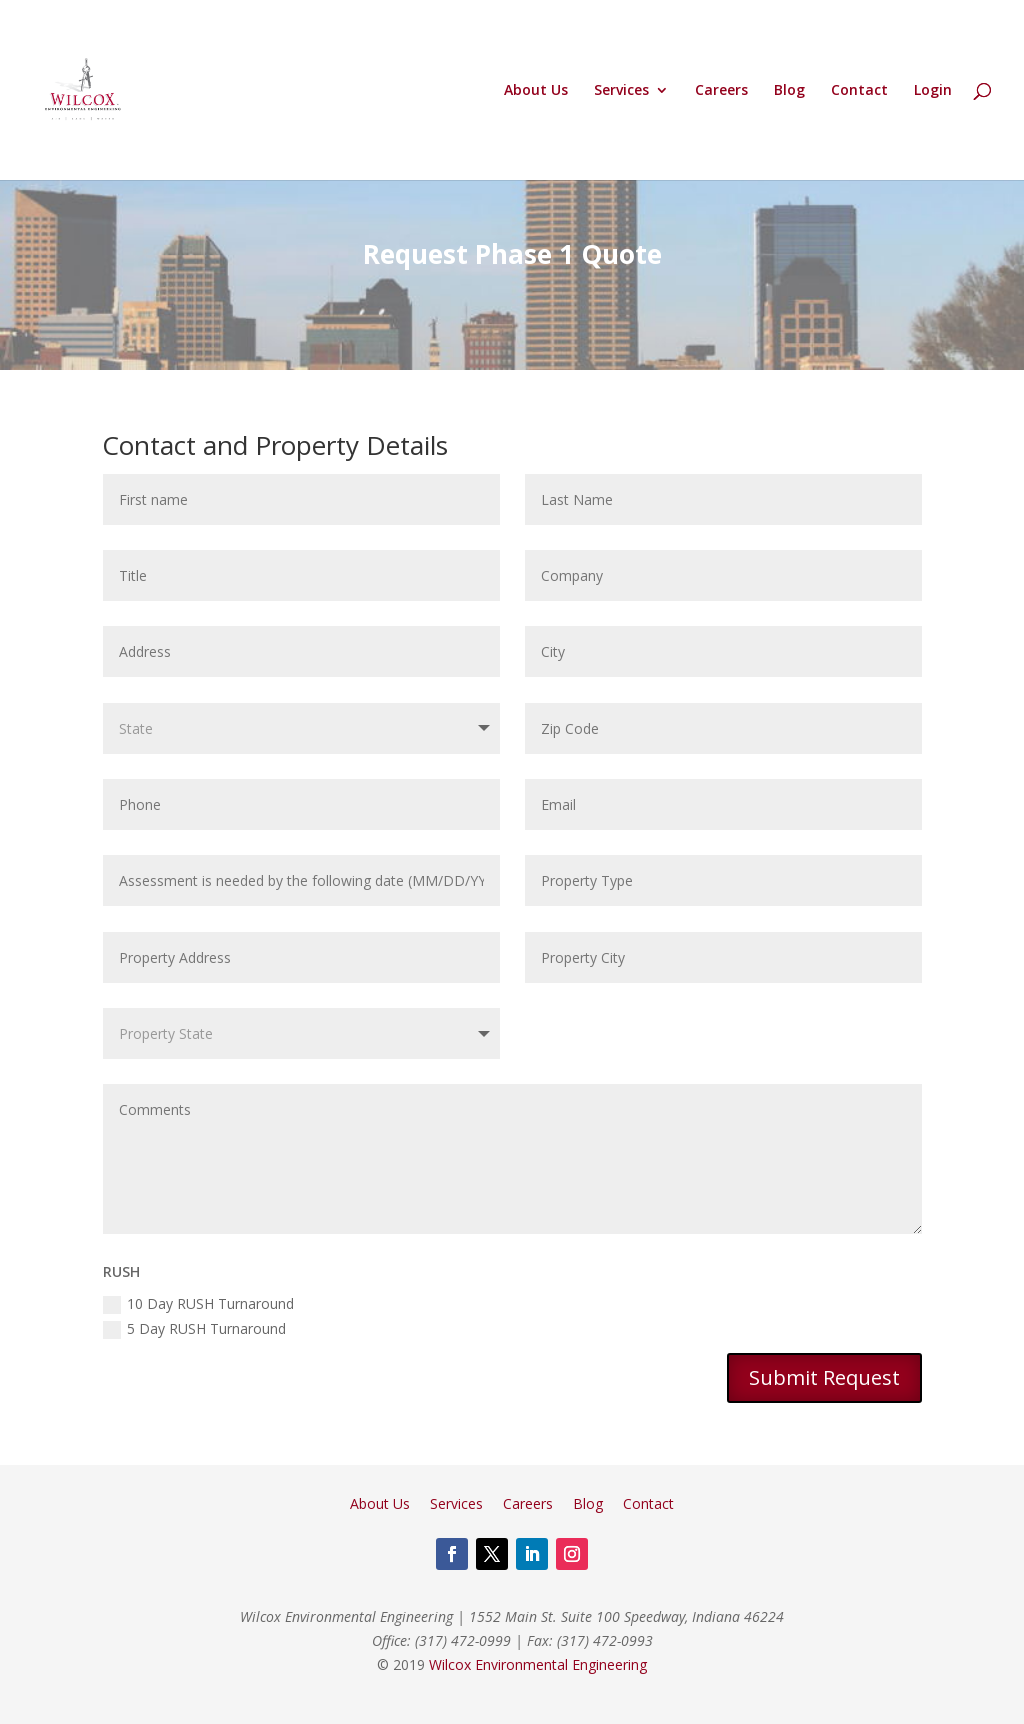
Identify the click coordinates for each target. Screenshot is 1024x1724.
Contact (859, 91)
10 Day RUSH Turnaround (198, 1304)
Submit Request (824, 1377)
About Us (536, 91)
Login (933, 91)
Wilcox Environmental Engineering (538, 1664)
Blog (789, 91)
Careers (721, 91)
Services (621, 91)
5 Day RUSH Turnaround (194, 1329)
